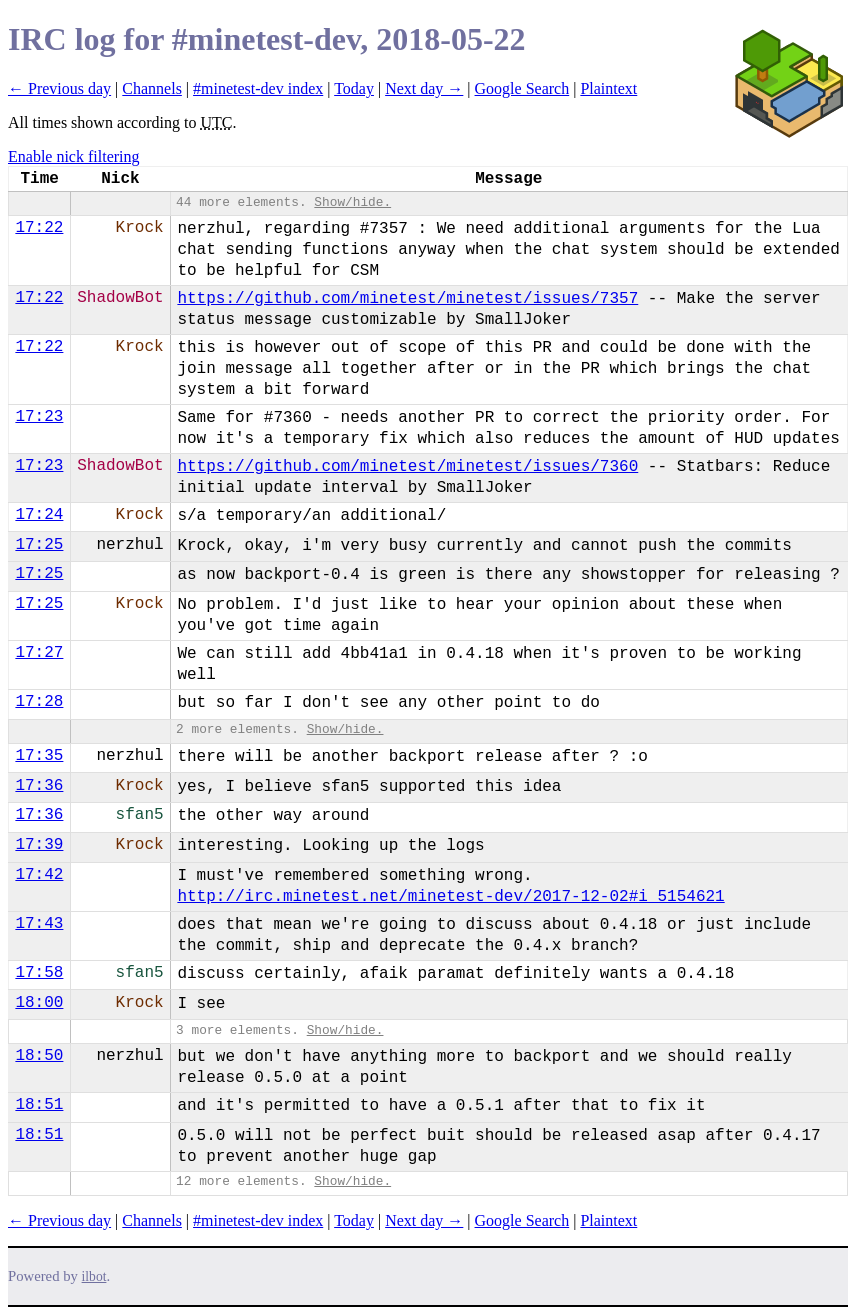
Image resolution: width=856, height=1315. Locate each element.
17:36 (39, 786)
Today (354, 88)
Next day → (424, 88)
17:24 (39, 515)
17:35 (39, 756)
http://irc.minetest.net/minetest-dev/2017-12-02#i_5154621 (450, 897)
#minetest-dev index (258, 88)
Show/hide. (352, 202)
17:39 (39, 845)
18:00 (39, 1003)
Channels (152, 88)
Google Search (522, 88)
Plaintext (608, 88)
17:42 (39, 875)
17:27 (39, 653)
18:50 (39, 1056)
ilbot (94, 1276)
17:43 (39, 924)
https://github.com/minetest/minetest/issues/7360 (407, 467)
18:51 (39, 1105)
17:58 (39, 973)
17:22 (39, 228)
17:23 (39, 417)
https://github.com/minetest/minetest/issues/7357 (407, 299)
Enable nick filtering (74, 156)
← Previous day (59, 88)
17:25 (39, 545)
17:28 (39, 702)
